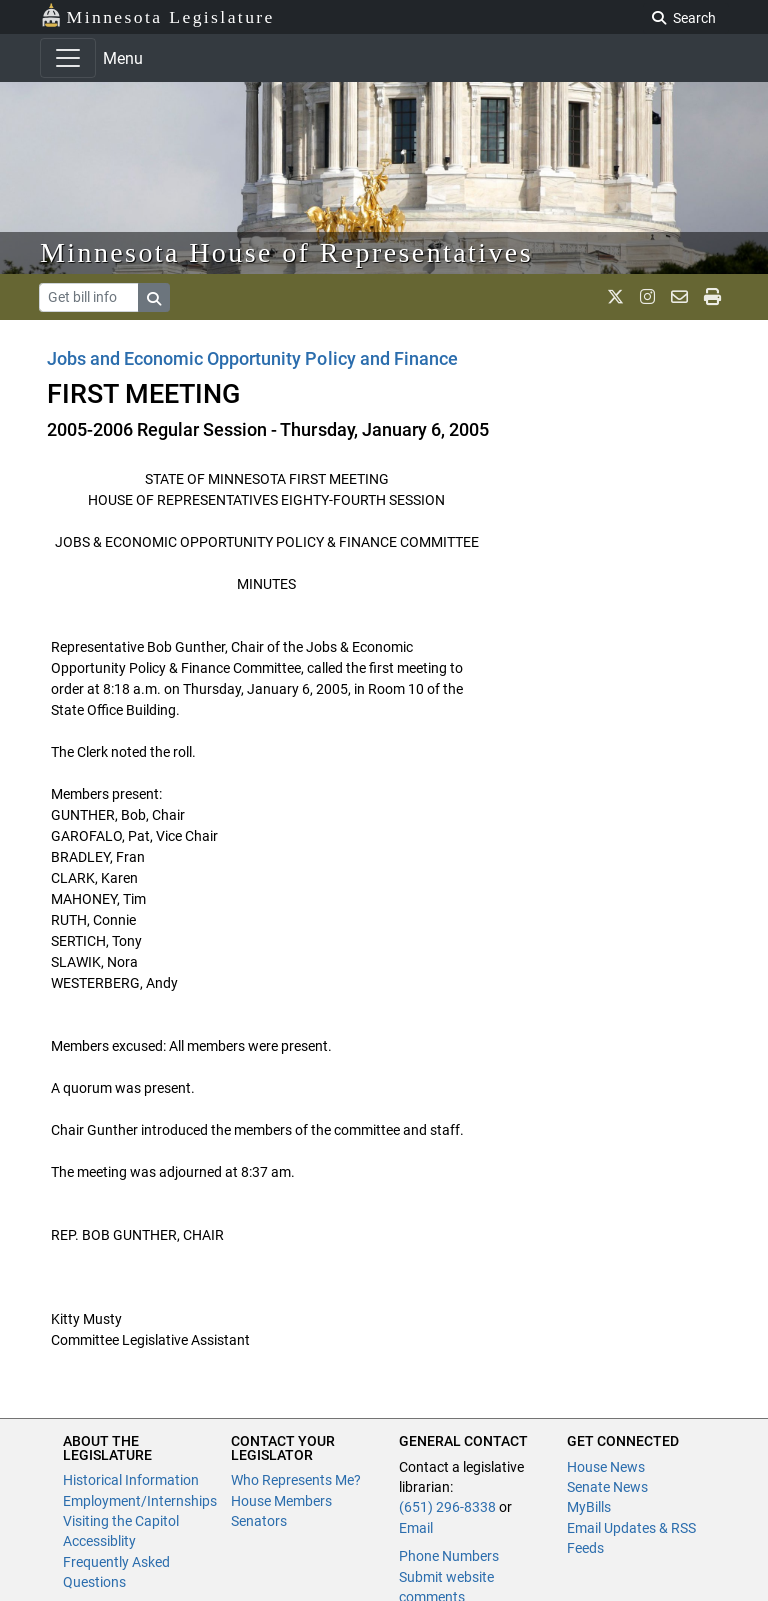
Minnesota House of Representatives (286, 252)
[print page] (712, 297)
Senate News (607, 1487)
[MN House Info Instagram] (647, 297)
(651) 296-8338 (447, 1507)
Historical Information (131, 1480)
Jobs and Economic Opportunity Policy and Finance (252, 358)
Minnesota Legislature (157, 15)
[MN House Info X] (615, 297)
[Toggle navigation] (68, 58)
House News (606, 1467)
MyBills (589, 1507)
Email (416, 1528)
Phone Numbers (449, 1556)
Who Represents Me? (296, 1480)
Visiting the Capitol (121, 1521)
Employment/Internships (140, 1501)
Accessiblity (99, 1541)
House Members (281, 1501)
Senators (259, 1521)
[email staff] (679, 297)
